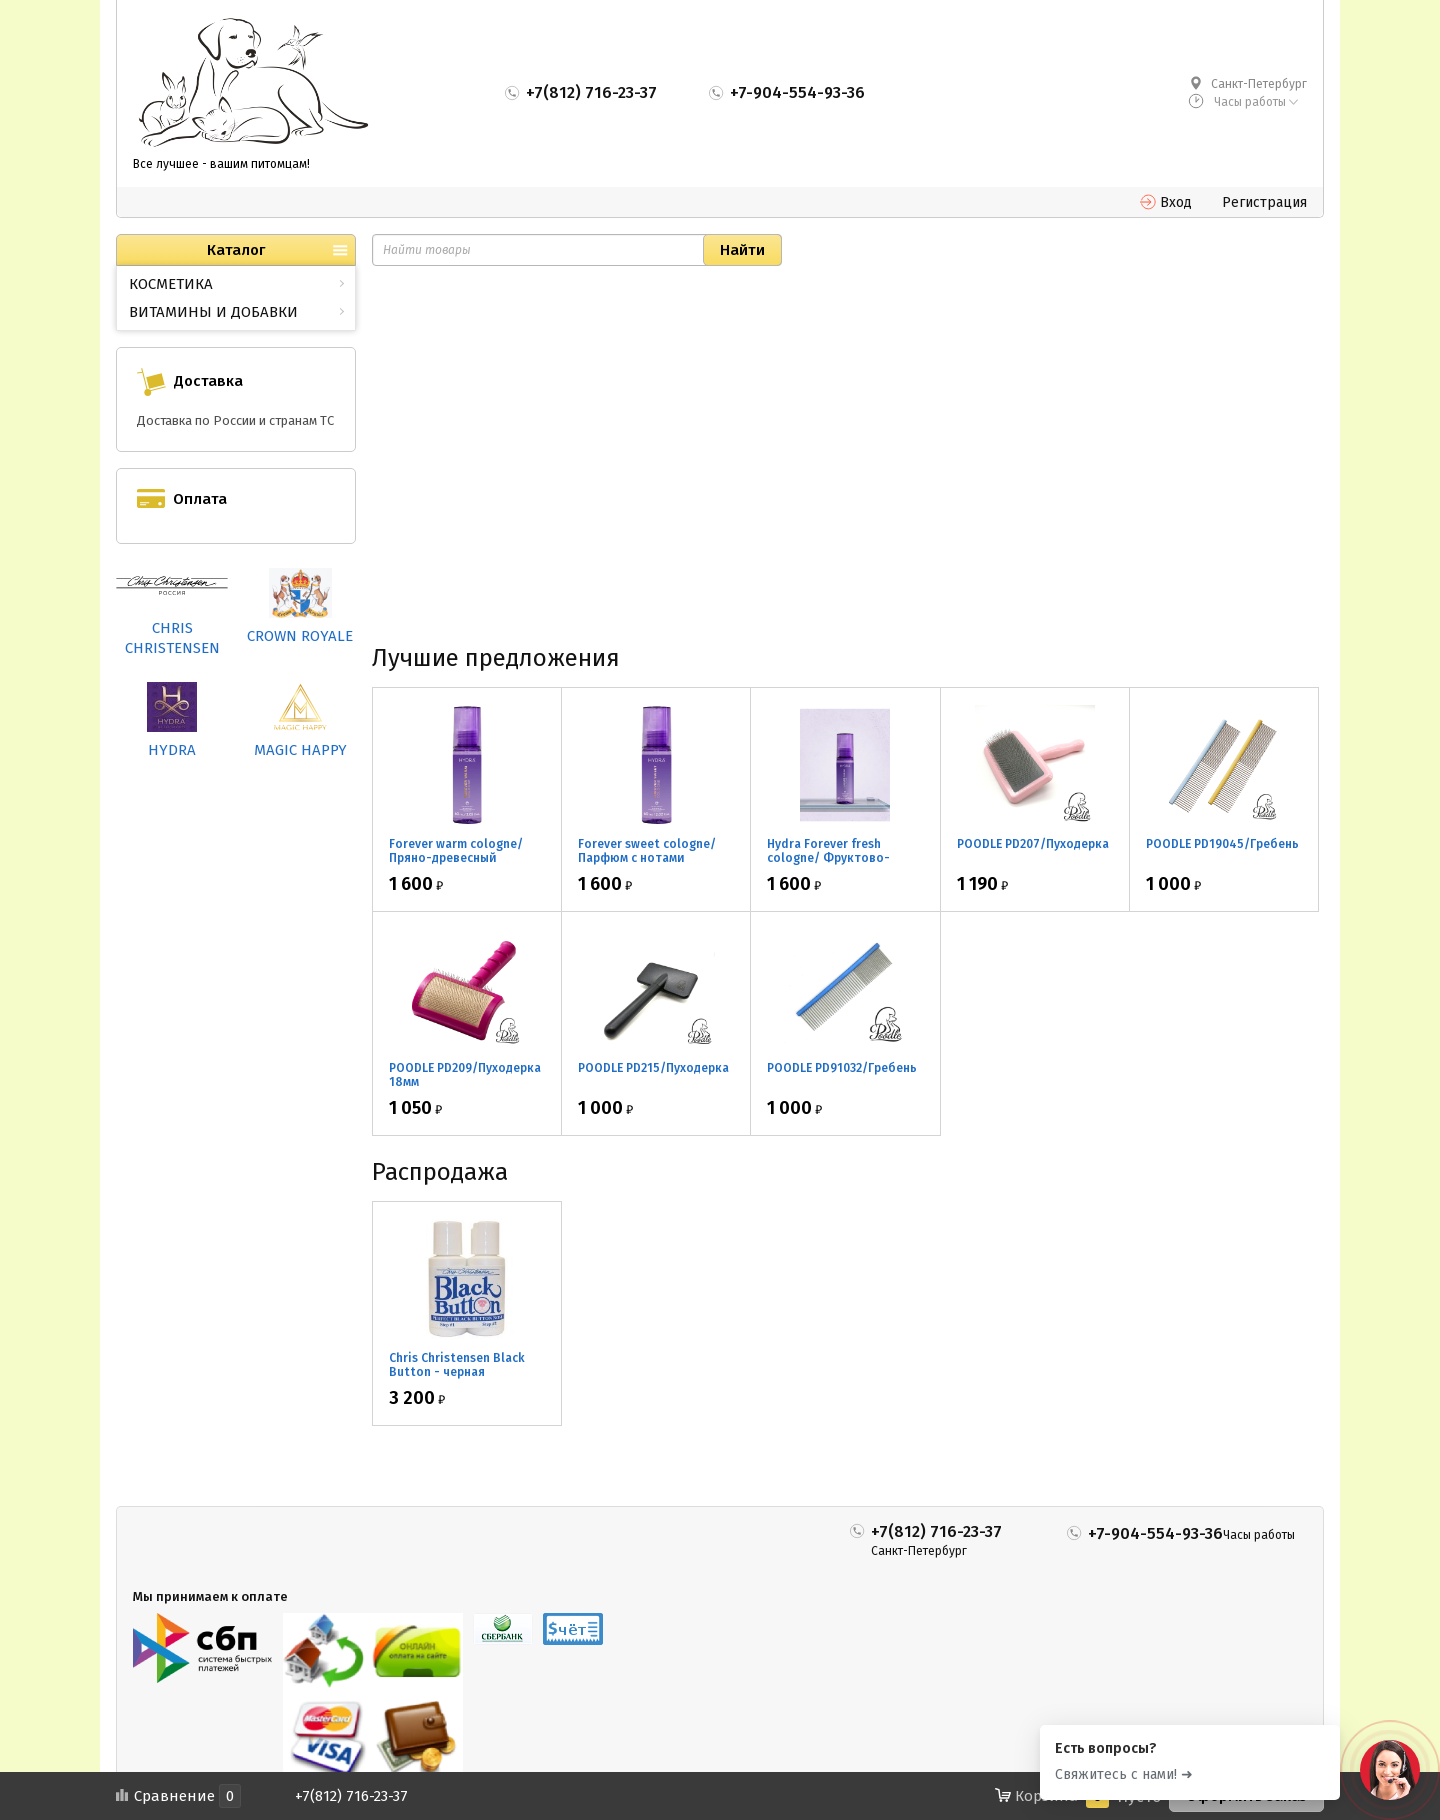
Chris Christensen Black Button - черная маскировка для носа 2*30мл (457, 1379)
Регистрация (1264, 202)
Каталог (236, 250)
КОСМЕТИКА (171, 284)
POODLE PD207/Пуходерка (1033, 844)
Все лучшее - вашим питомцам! (221, 164)
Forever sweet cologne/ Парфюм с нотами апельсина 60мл (647, 858)
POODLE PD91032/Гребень (842, 1068)
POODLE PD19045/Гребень (1222, 844)
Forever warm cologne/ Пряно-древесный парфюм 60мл (456, 858)
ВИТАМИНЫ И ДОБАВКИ (213, 312)
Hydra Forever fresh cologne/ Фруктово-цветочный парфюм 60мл (843, 858)
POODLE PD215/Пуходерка (653, 1068)
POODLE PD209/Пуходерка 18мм (465, 1075)
